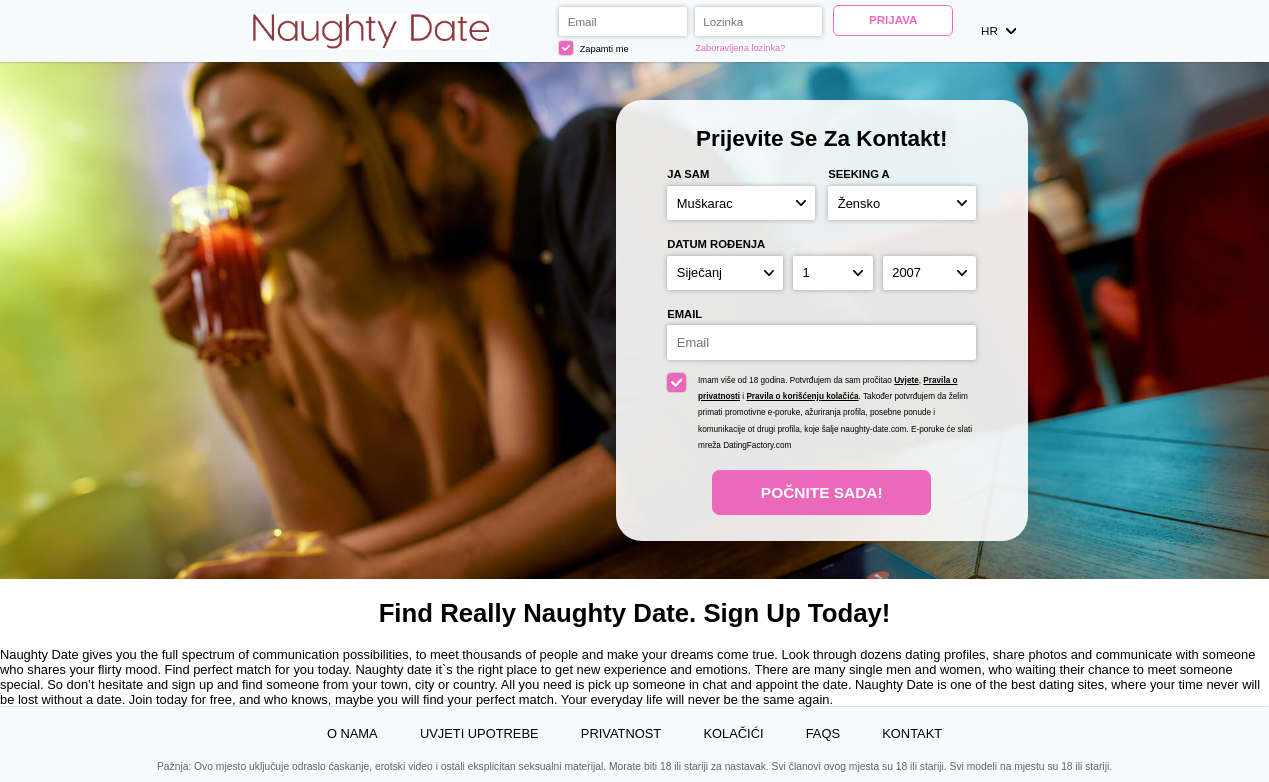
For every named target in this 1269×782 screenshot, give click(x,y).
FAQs (823, 733)
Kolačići (733, 733)
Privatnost (621, 733)
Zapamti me (594, 48)
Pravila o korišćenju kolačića (802, 396)
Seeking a (859, 174)
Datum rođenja (716, 244)
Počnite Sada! (822, 492)
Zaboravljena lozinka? (740, 48)
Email (684, 314)
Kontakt (912, 733)
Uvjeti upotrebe (479, 733)
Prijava (893, 20)
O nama (352, 733)
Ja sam (688, 174)
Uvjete (906, 380)
